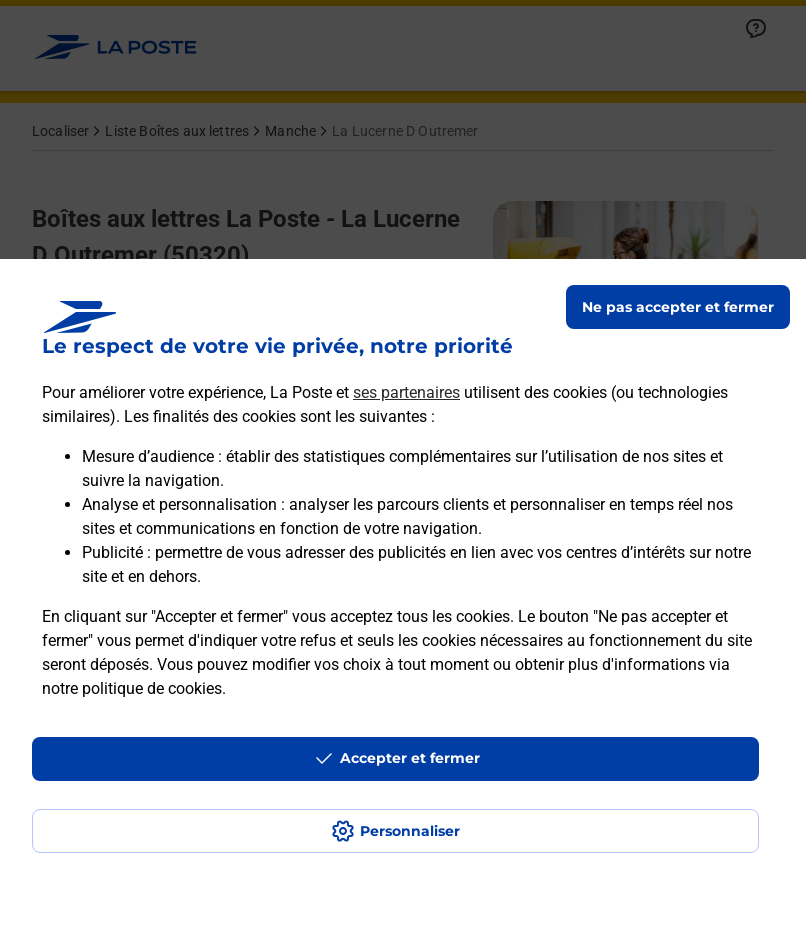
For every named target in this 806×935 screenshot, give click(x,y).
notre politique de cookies (132, 688)
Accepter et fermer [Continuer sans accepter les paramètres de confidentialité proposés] (410, 758)
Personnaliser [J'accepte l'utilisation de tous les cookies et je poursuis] (410, 831)
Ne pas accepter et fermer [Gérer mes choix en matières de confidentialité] (678, 307)
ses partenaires (406, 392)
